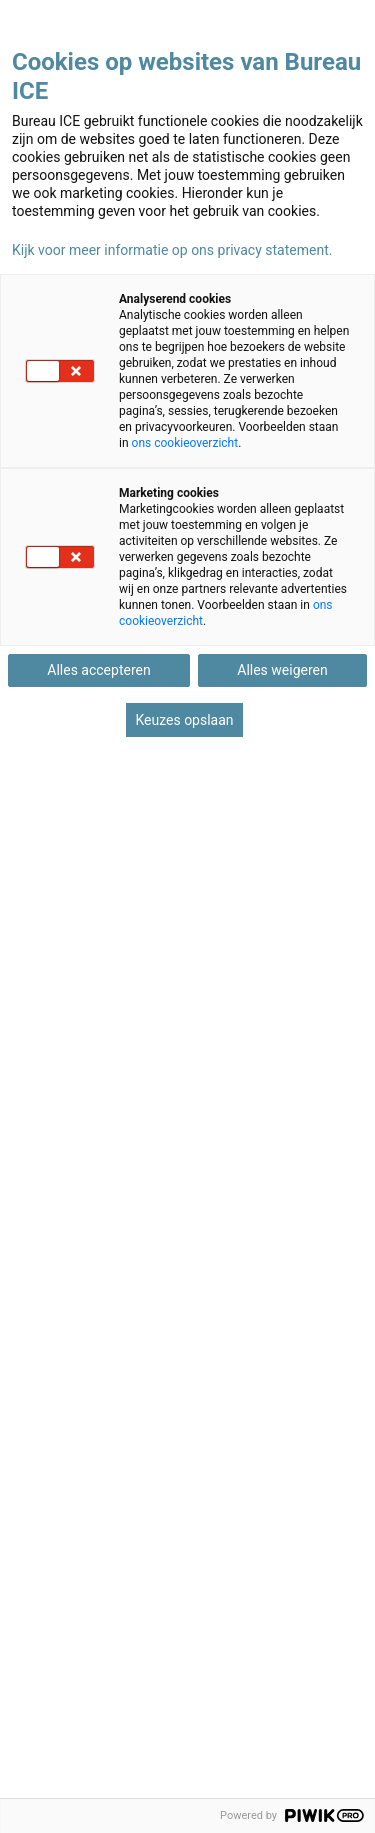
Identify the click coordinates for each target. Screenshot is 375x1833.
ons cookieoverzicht (185, 443)
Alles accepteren (98, 670)
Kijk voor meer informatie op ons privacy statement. (172, 250)
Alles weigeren (282, 670)
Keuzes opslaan (184, 720)
